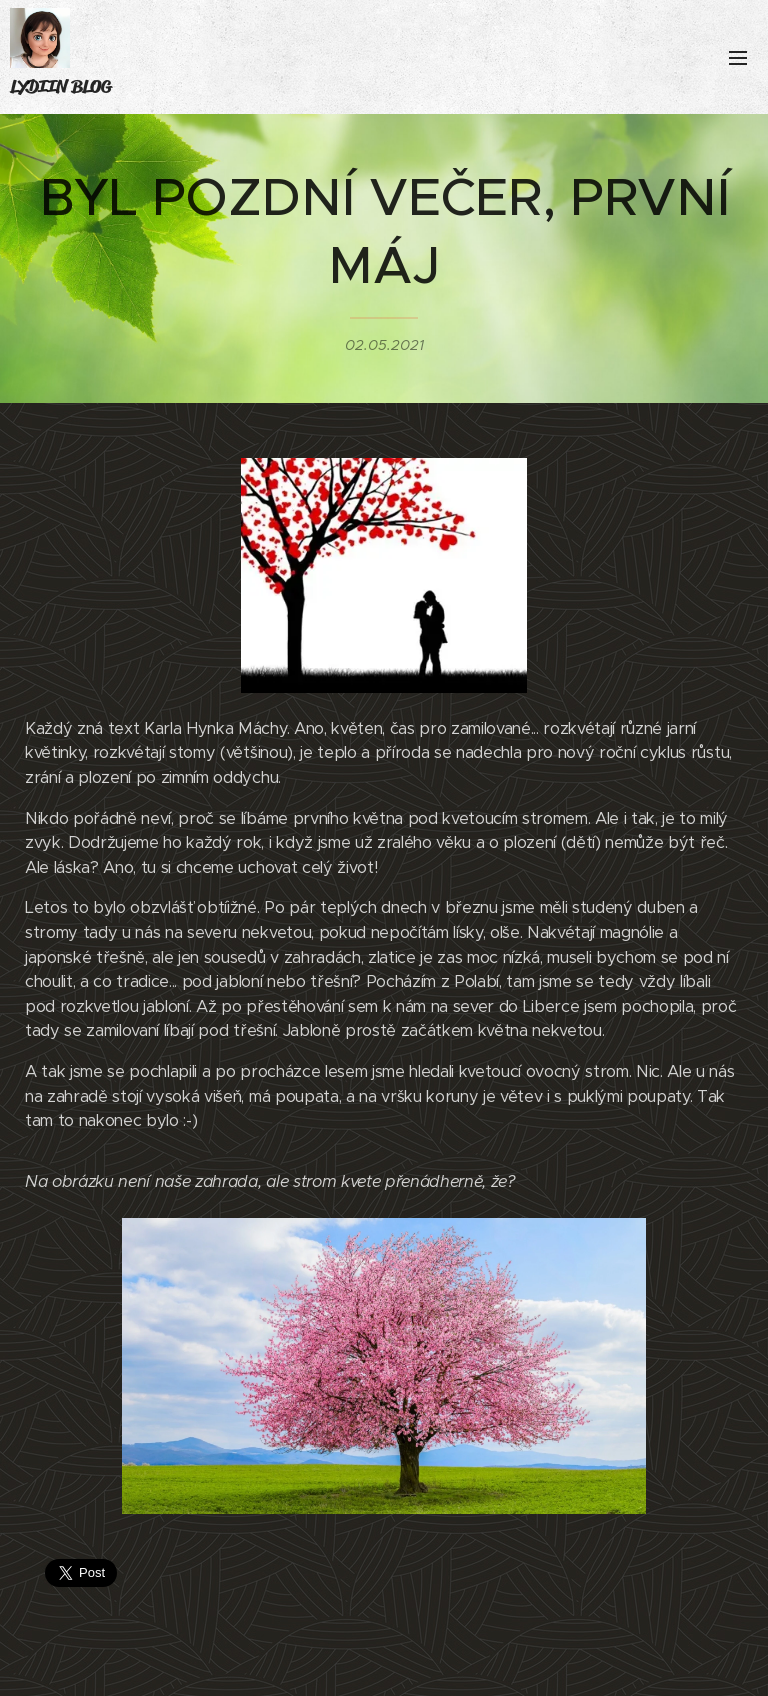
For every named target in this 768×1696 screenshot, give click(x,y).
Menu (738, 58)
